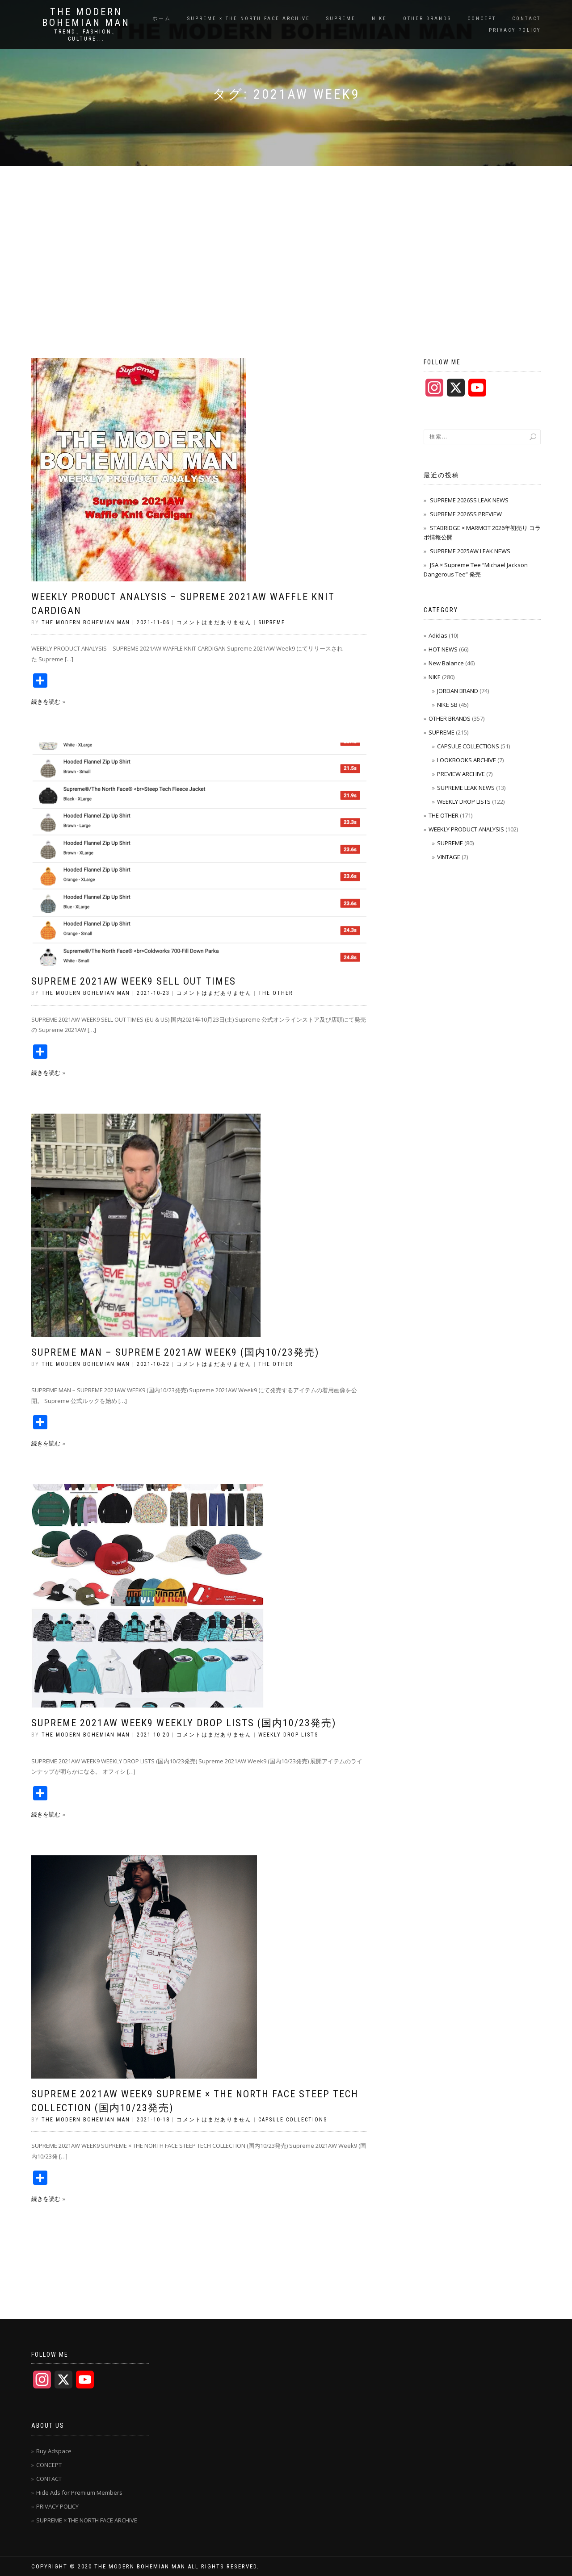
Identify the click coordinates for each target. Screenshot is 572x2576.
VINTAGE (448, 857)
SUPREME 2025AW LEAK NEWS (470, 551)
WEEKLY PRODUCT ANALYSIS (466, 829)
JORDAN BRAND (457, 691)
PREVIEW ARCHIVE (461, 774)
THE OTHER (275, 993)
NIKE (379, 18)
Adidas (438, 635)
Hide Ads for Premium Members (79, 2492)
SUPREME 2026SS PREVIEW (466, 514)
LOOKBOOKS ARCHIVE (466, 760)
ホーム (161, 18)
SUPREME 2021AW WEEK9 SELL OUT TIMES (133, 981)
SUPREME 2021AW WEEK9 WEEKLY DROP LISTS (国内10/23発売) (183, 1722)
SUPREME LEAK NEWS (466, 788)
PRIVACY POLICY (515, 30)
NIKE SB (447, 705)
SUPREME (341, 18)
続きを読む (45, 701)
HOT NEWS (443, 649)
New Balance (446, 663)
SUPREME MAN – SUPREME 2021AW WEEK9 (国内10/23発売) (175, 1352)
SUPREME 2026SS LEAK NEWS (469, 500)
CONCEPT (481, 18)
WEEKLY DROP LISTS (288, 1735)
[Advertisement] (286, 233)
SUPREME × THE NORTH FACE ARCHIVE (248, 18)
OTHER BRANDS (427, 18)
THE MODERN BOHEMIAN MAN (86, 17)
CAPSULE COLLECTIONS (292, 2120)
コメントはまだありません (214, 622)
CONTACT (526, 18)
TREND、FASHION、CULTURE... (86, 35)
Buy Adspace (54, 2451)
